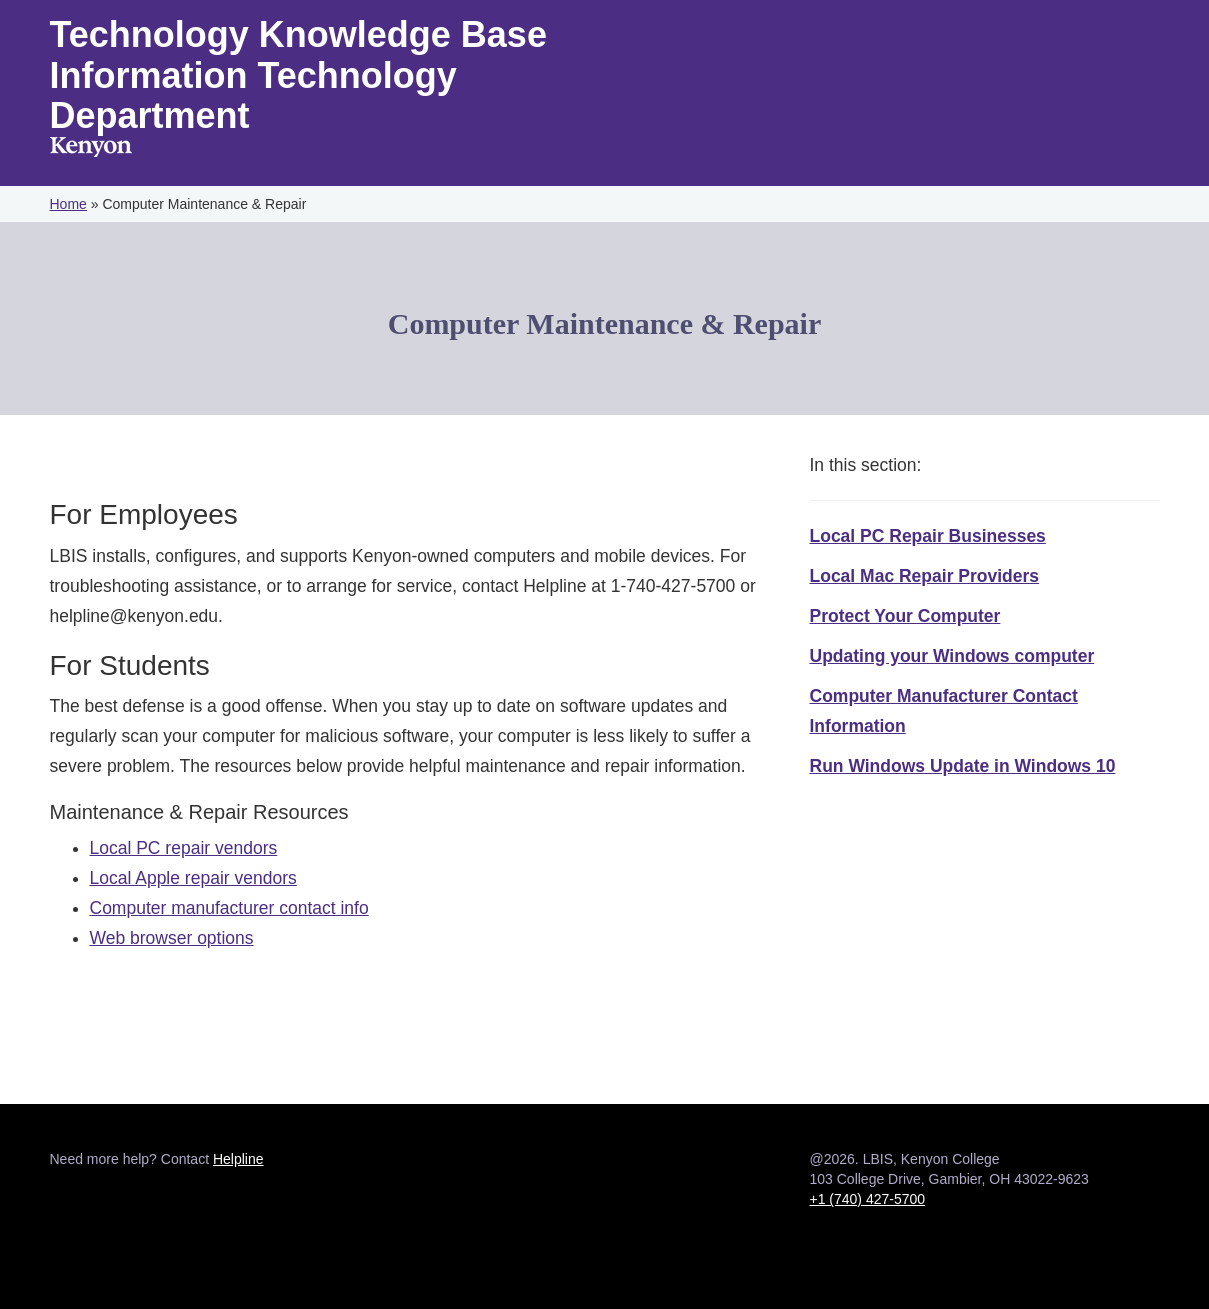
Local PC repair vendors (184, 848)
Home (68, 204)
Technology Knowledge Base (298, 34)
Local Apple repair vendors (193, 878)
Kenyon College (91, 149)
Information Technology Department (253, 96)
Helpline (238, 1159)
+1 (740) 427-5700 (868, 1199)
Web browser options (172, 938)
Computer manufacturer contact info (229, 908)
